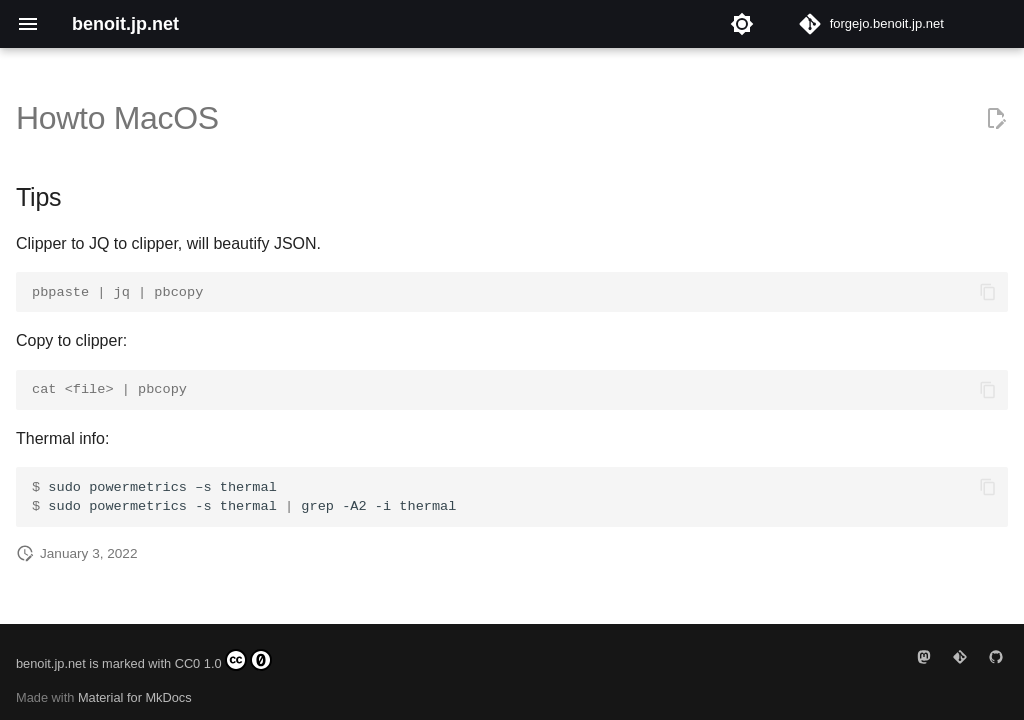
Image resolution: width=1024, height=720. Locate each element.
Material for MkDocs (135, 697)
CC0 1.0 (223, 660)
